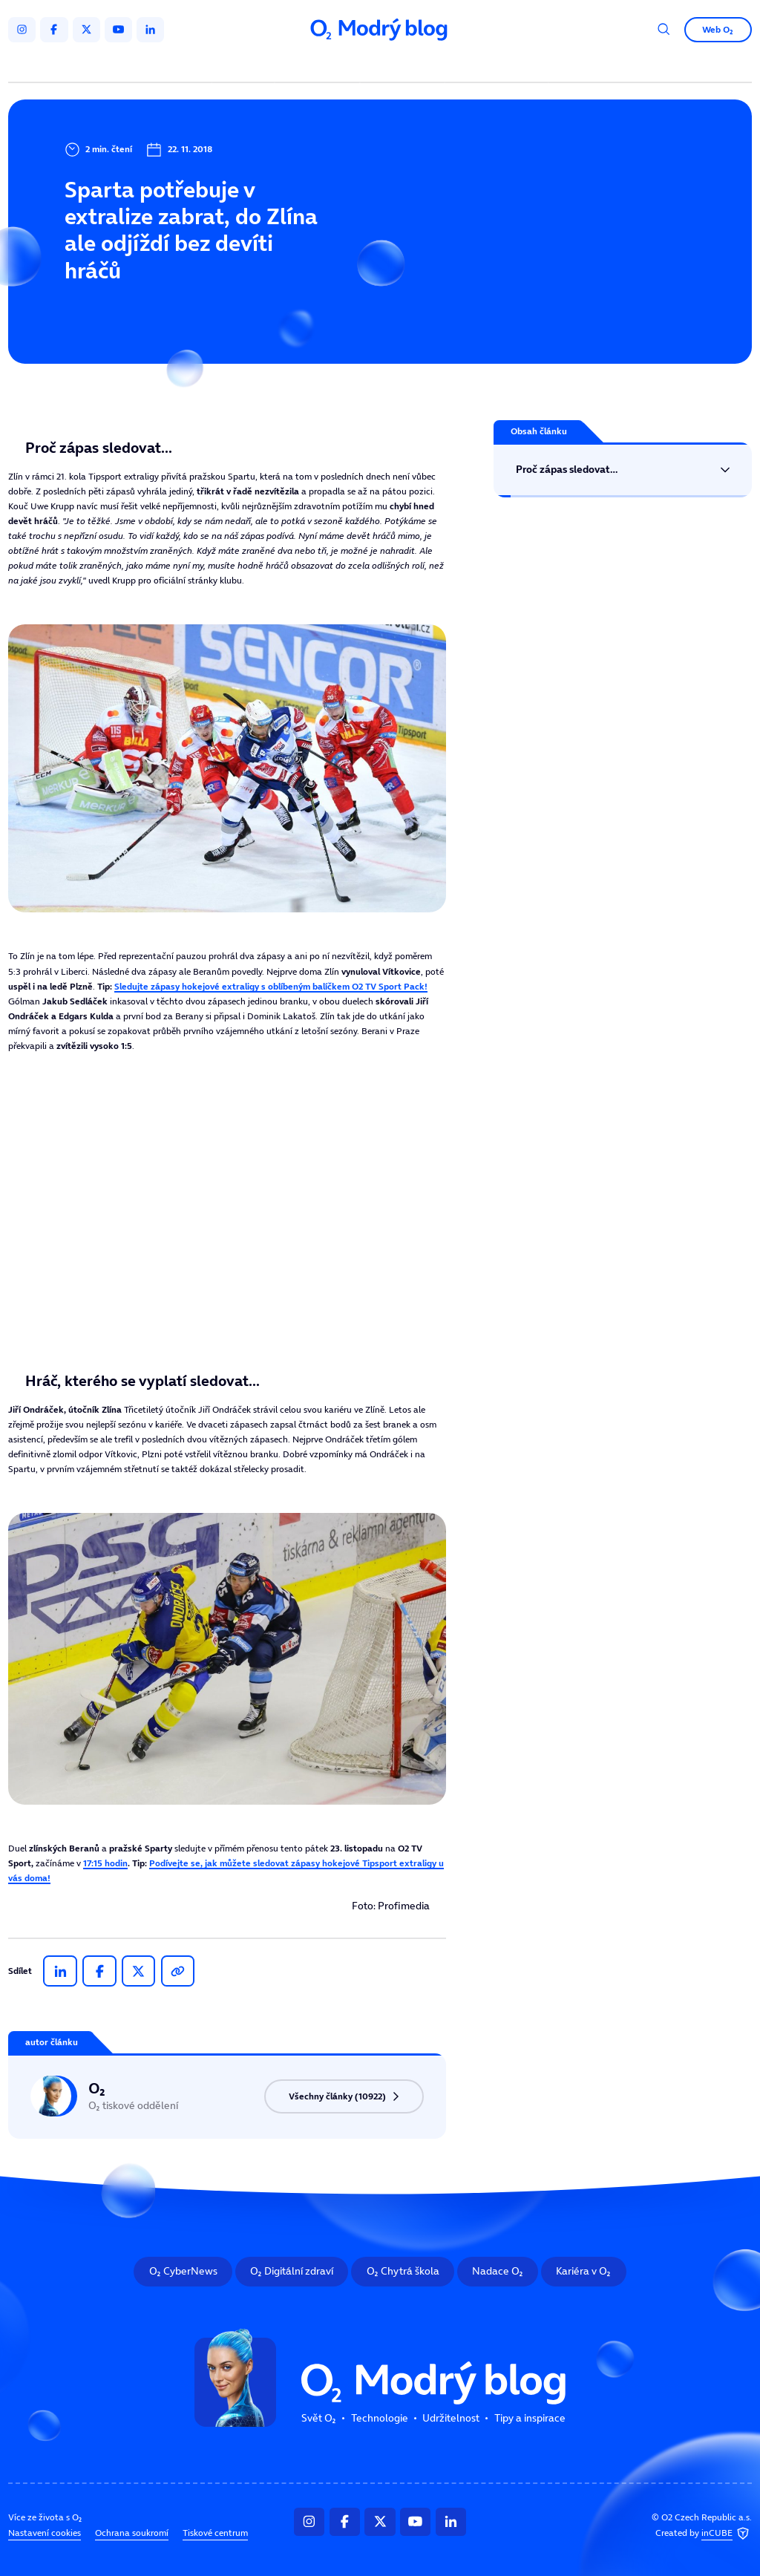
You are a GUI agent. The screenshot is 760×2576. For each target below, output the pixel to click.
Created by (703, 2533)
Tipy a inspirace (496, 65)
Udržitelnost (404, 65)
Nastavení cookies (44, 2532)
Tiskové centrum (215, 2532)
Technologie (319, 65)
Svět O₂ (245, 65)
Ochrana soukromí (131, 2532)
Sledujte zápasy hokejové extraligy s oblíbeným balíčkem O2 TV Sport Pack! (271, 986)
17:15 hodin (105, 1863)
